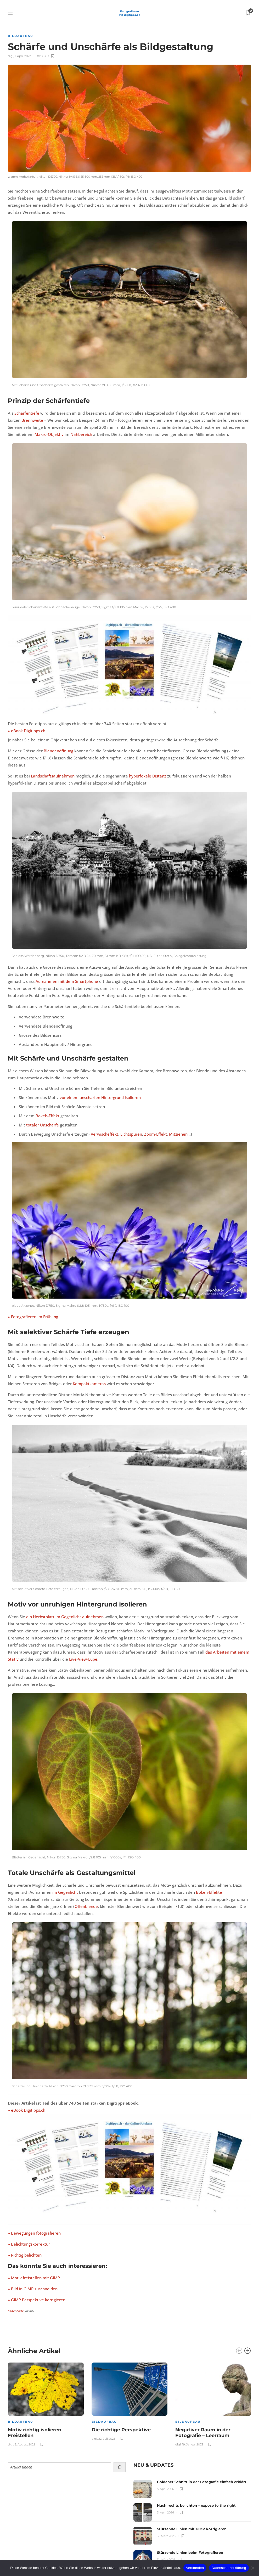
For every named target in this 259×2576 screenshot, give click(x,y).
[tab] (153, 2465)
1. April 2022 (23, 56)
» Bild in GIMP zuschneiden (33, 2288)
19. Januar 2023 (192, 2444)
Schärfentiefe (26, 413)
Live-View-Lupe (83, 1659)
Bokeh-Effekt (47, 1115)
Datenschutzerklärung (229, 2568)
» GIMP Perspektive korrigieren (36, 2299)
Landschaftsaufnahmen (53, 776)
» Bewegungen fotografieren (34, 2233)
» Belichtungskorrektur (29, 2244)
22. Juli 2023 (106, 2438)
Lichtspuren (131, 1134)
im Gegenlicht (65, 1892)
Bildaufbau (20, 36)
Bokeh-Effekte (209, 1892)
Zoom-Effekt (155, 1134)
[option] (46, 2403)
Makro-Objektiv (49, 434)
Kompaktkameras (89, 1383)
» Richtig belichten (25, 2255)
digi (10, 56)
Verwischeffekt (104, 1134)
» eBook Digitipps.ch (26, 730)
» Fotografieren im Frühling (33, 1316)
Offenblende (86, 1906)
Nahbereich (81, 434)
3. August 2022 (25, 2444)
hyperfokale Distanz (147, 776)
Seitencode (16, 2311)
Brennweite (32, 420)
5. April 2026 (165, 2489)
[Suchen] (120, 2467)
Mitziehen (178, 1134)
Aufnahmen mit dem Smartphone (67, 981)
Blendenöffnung (58, 750)
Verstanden (195, 2568)
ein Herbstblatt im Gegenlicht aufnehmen (65, 1616)
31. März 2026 (166, 2536)
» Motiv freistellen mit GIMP (34, 2277)
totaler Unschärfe (42, 1125)
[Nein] (252, 2568)
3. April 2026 (165, 2512)
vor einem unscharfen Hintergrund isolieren (100, 1097)
